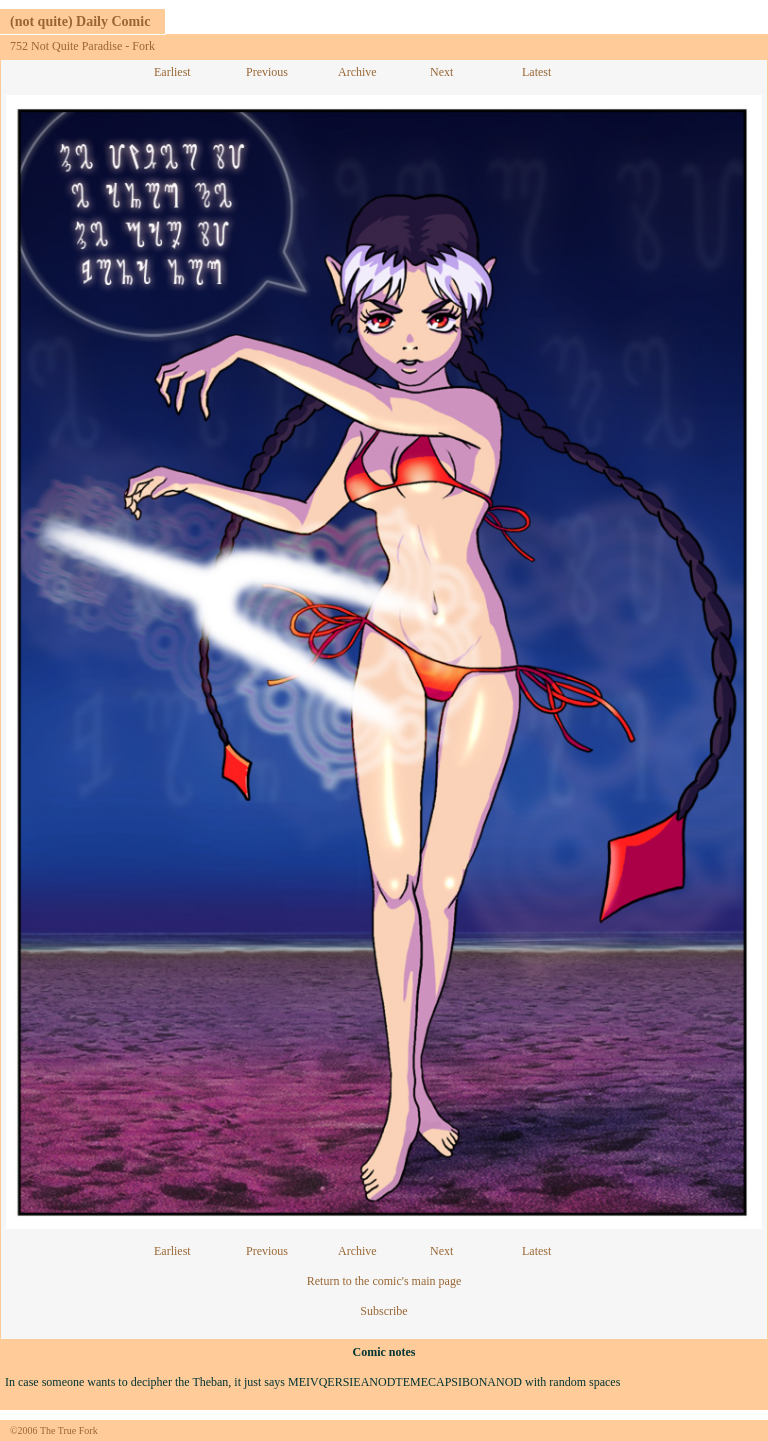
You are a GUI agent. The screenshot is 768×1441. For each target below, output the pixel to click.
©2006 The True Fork (54, 1430)
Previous (267, 72)
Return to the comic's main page (384, 1281)
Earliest (172, 72)
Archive (357, 72)
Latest (536, 72)
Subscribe (383, 1311)
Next (441, 72)
